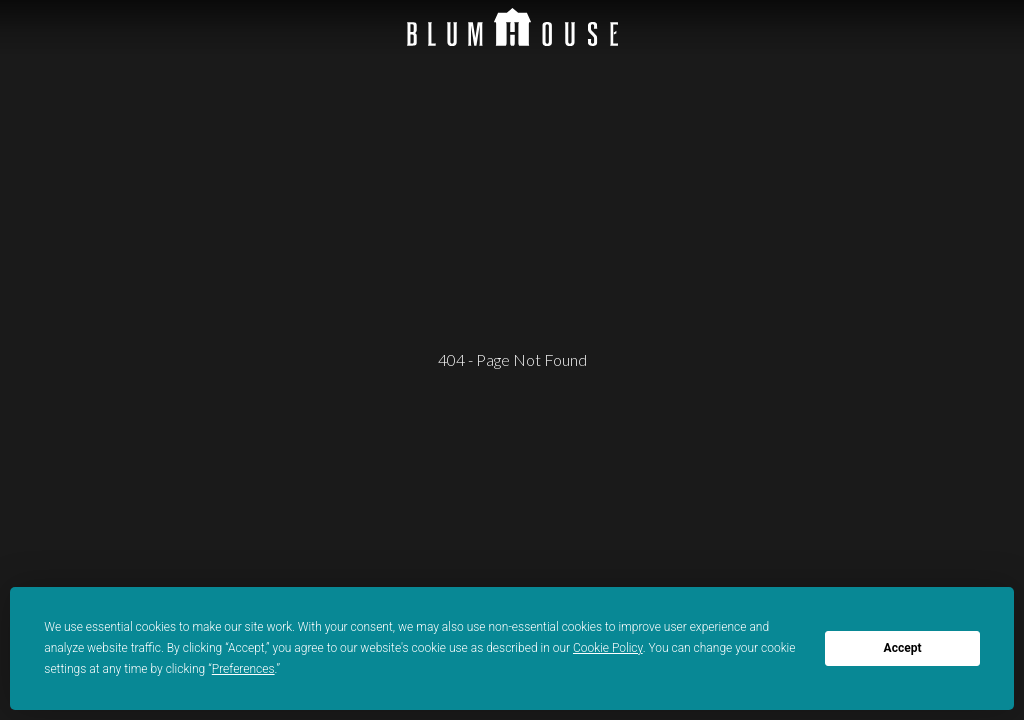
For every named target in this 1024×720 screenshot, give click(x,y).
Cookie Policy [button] (608, 648)
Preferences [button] (243, 669)
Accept (903, 648)
